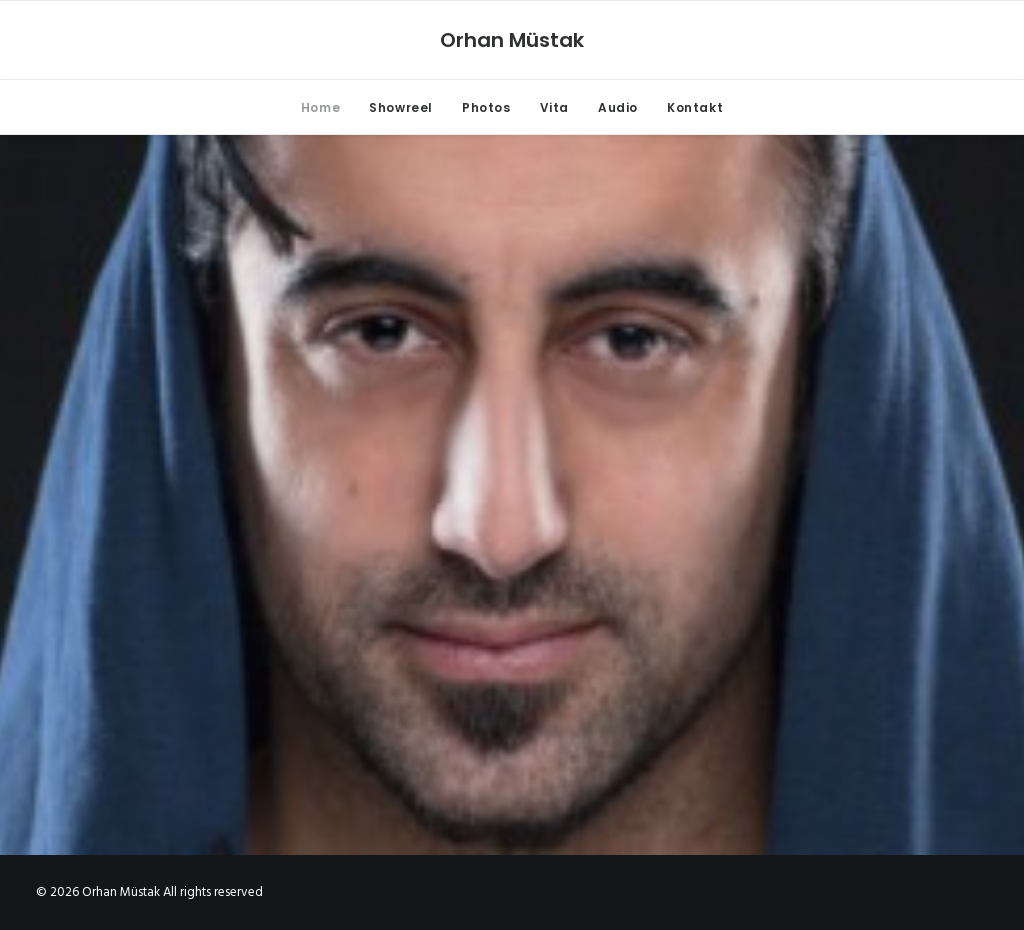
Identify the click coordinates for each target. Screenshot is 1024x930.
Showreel (401, 107)
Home (320, 107)
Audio (618, 107)
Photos (486, 107)
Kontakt (695, 107)
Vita (554, 107)
